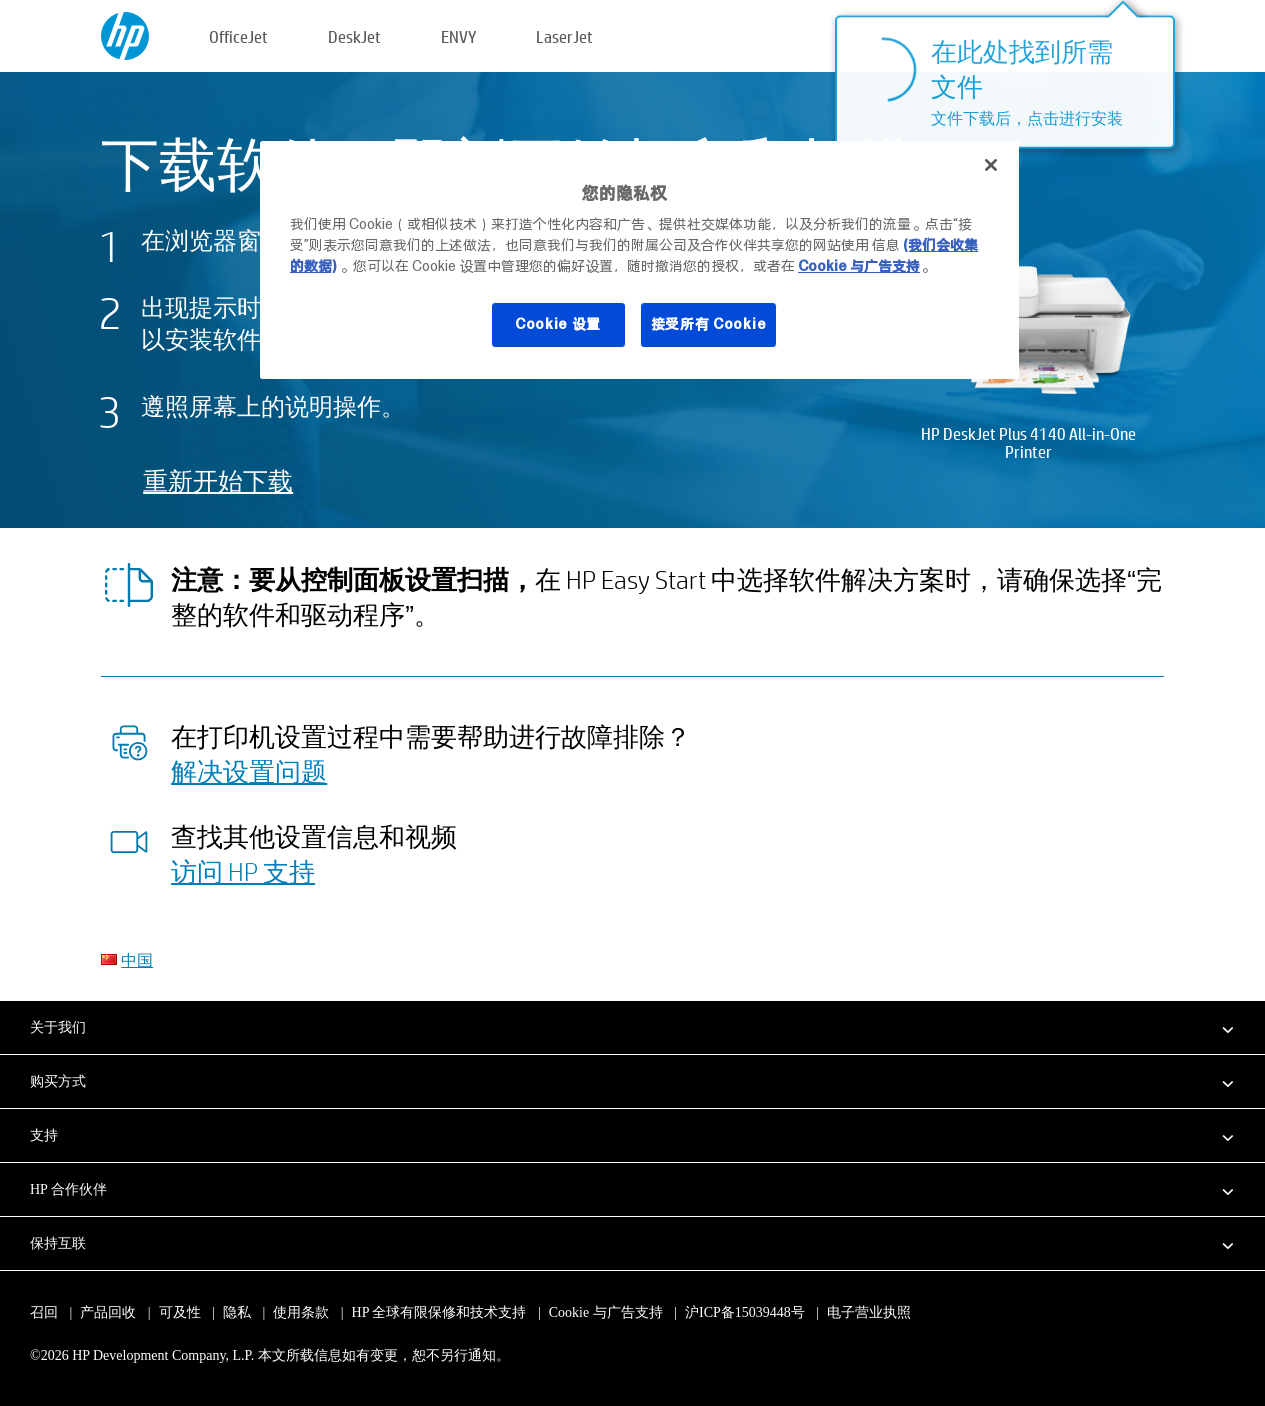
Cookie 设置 (558, 324)
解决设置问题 (249, 771)
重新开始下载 (218, 480)
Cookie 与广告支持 (606, 1312)
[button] (632, 1027)
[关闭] (991, 165)
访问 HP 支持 (243, 871)
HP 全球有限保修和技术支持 (439, 1312)
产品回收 (108, 1312)
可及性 (180, 1312)
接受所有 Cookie (709, 324)
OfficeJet (238, 36)
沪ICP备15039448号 (745, 1312)
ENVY (458, 36)
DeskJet (354, 36)
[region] (639, 260)
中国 (137, 959)
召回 (44, 1312)
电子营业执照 (869, 1312)
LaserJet (564, 36)
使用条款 (301, 1312)
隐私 (237, 1312)
